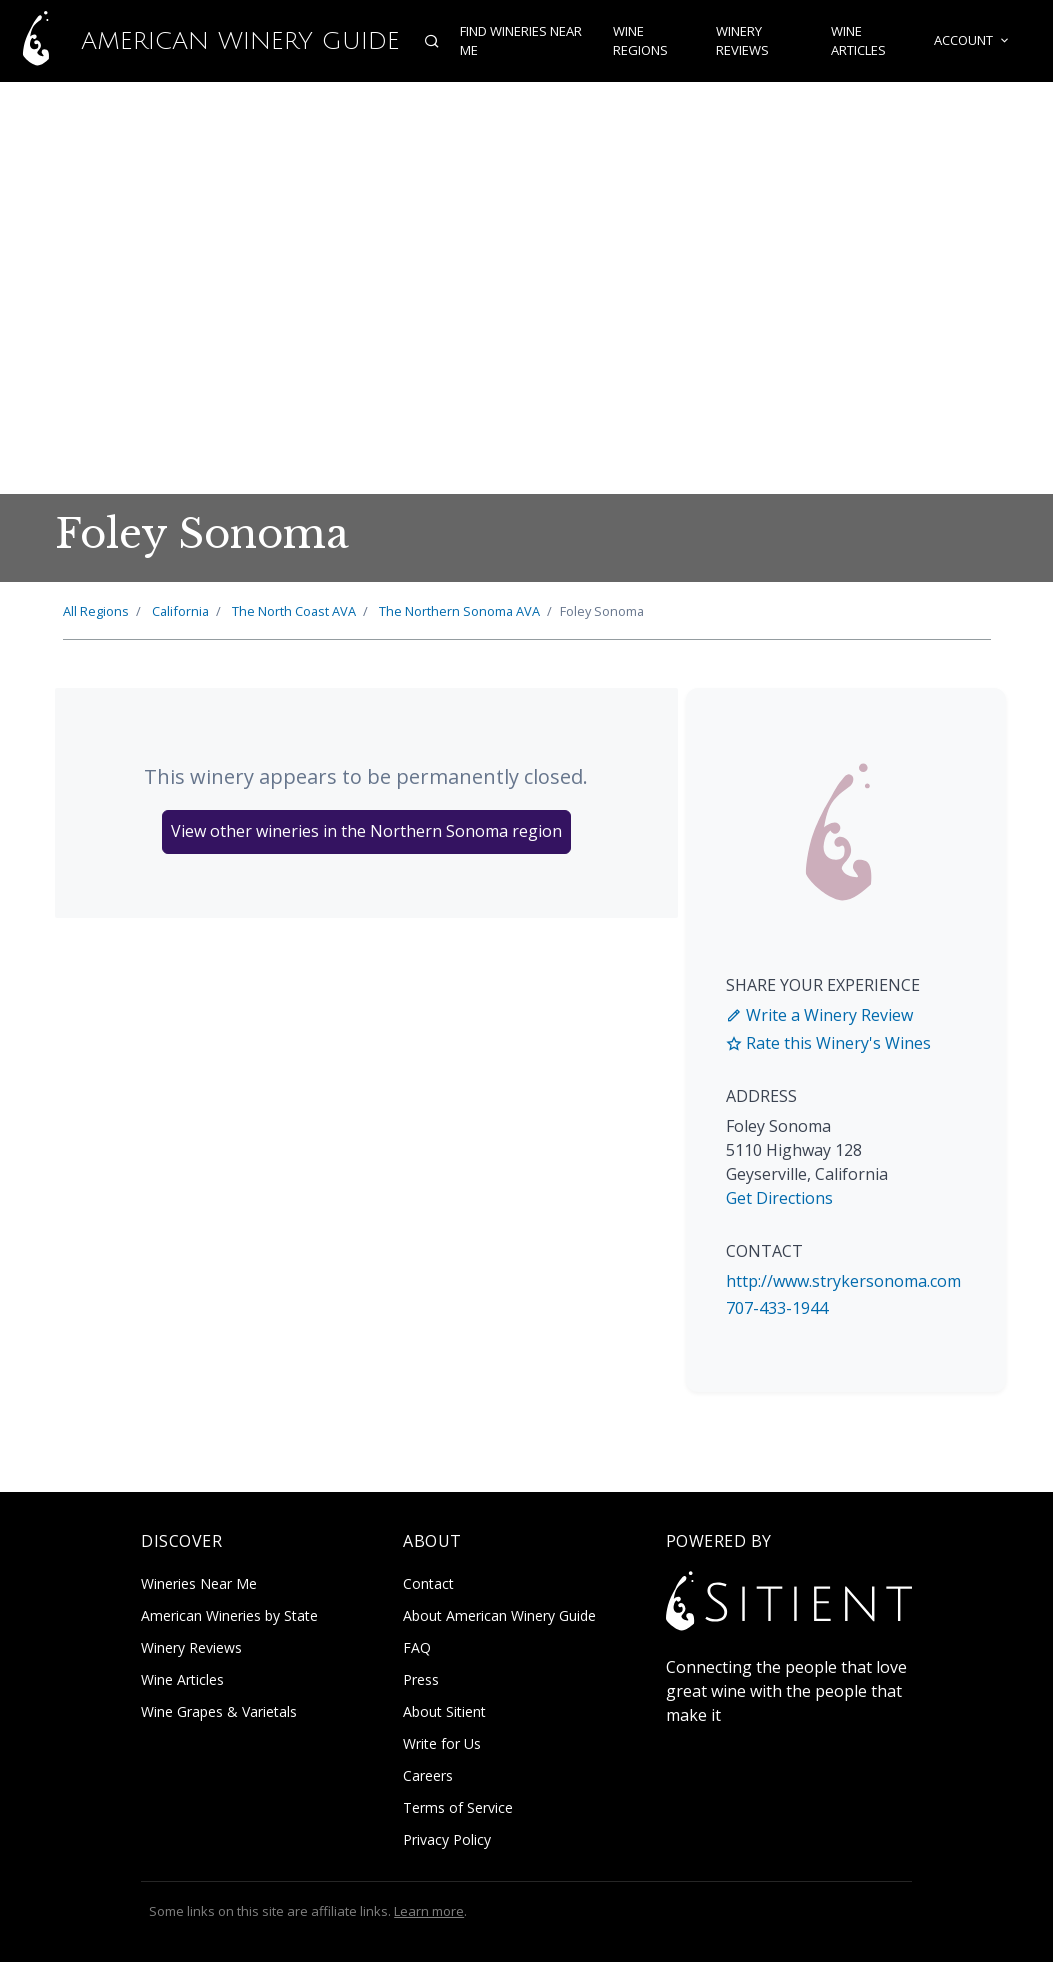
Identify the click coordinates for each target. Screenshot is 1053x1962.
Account (972, 41)
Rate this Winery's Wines (828, 1043)
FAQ (417, 1647)
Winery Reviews (742, 41)
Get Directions (779, 1198)
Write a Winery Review (819, 1015)
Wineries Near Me (199, 1583)
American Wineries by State (229, 1615)
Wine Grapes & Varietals (219, 1711)
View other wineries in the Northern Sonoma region (366, 831)
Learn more (429, 1911)
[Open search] (432, 41)
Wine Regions (640, 41)
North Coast (294, 611)
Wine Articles (858, 41)
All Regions (96, 611)
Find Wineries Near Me (521, 41)
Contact (428, 1583)
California (180, 611)
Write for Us (442, 1743)
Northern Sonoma (459, 611)
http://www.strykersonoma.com (843, 1281)
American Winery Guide (200, 41)
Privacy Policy (447, 1839)
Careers (428, 1775)
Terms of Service (458, 1807)
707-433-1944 (777, 1308)
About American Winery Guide (499, 1615)
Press (421, 1679)
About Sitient (444, 1711)
